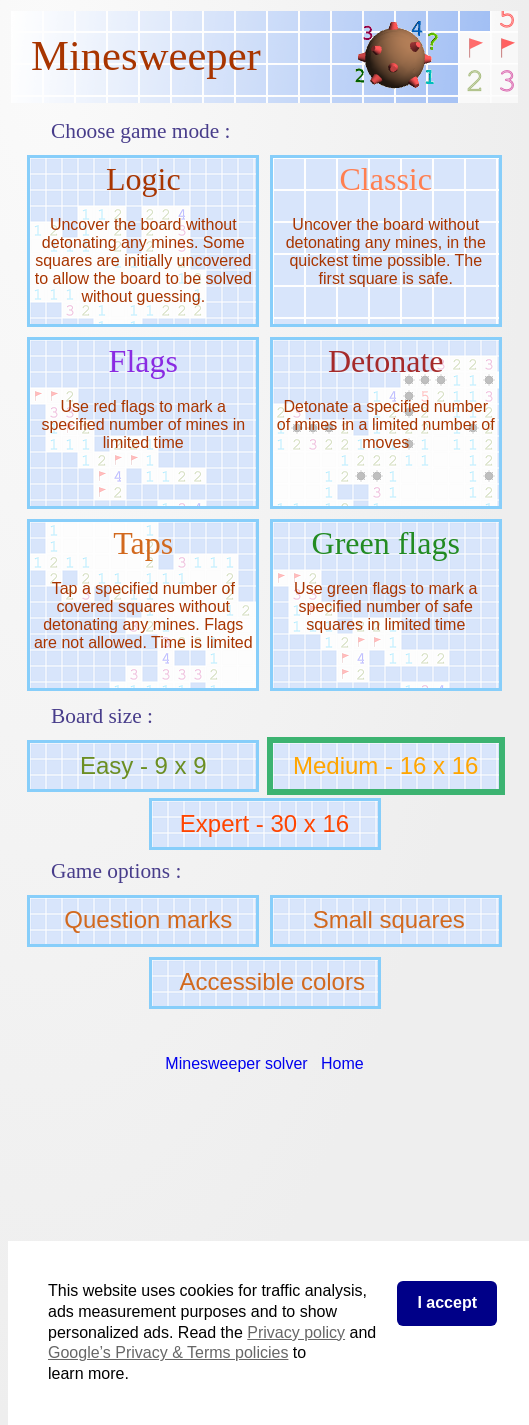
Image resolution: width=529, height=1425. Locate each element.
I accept (447, 1302)
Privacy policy (296, 1332)
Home (342, 1063)
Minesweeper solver (236, 1063)
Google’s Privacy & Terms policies (168, 1352)
